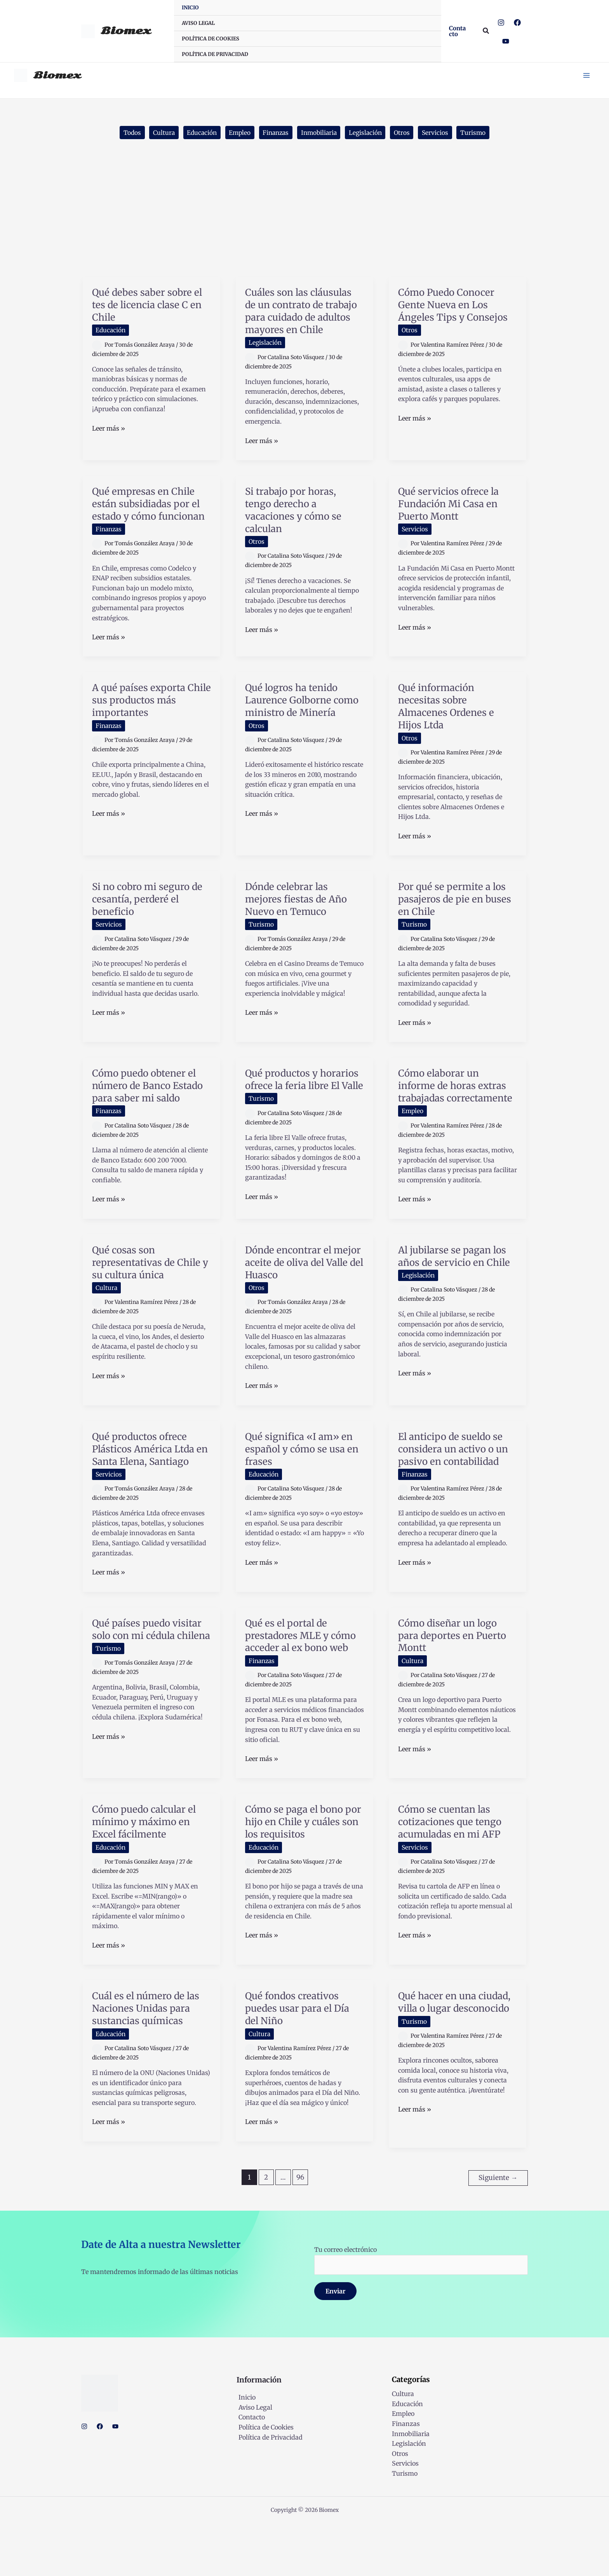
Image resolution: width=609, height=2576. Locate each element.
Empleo (237, 136)
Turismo (479, 136)
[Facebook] (517, 22)
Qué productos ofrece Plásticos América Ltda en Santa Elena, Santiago (151, 1489)
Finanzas (275, 136)
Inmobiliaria (320, 136)
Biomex (126, 30)
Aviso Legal (253, 2459)
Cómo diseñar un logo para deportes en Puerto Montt (456, 1676)
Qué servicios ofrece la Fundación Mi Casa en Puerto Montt (452, 519)
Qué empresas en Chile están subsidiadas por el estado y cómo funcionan (150, 526)
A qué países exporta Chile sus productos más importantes (150, 728)
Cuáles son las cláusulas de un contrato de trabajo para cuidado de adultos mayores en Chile (302, 320)
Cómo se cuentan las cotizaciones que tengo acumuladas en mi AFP (453, 1875)
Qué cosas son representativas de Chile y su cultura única (150, 1303)
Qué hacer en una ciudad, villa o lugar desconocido (445, 2061)
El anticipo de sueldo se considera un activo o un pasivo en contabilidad (456, 1489)
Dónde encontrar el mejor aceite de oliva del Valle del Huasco (303, 1303)
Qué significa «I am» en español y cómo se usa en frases (303, 1489)
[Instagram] (501, 22)
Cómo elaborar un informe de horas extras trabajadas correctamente (456, 1120)
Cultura (159, 136)
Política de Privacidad (269, 2489)
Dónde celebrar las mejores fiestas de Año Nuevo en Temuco (300, 927)
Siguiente (497, 2230)
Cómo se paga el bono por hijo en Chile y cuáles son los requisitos (303, 1875)
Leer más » (108, 432)
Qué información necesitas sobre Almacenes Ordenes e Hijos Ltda (450, 734)
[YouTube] (505, 41)
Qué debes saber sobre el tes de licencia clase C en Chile (149, 308)
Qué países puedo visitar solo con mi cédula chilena (150, 1676)
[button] (458, 31)
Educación (197, 136)
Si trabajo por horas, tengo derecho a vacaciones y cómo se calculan (296, 526)
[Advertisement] (304, 222)
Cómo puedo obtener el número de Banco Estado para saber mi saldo (148, 1120)
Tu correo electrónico (421, 2312)
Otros (406, 136)
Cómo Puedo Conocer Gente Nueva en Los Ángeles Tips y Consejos (456, 308)
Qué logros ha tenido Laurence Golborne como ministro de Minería (295, 734)
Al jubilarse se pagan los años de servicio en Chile (456, 1303)
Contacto (250, 2469)
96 (300, 2230)
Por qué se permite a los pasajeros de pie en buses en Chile (455, 927)
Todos (126, 136)
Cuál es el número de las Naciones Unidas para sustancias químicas (149, 2061)
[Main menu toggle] (584, 75)
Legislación (368, 136)
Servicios (440, 136)
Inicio (245, 2450)
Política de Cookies (264, 2479)
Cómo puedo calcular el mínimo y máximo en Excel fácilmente (148, 1875)
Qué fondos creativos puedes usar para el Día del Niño (301, 2061)
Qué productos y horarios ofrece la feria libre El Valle (299, 1114)
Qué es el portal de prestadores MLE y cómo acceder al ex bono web (304, 1682)
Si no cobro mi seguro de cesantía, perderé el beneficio (151, 927)
